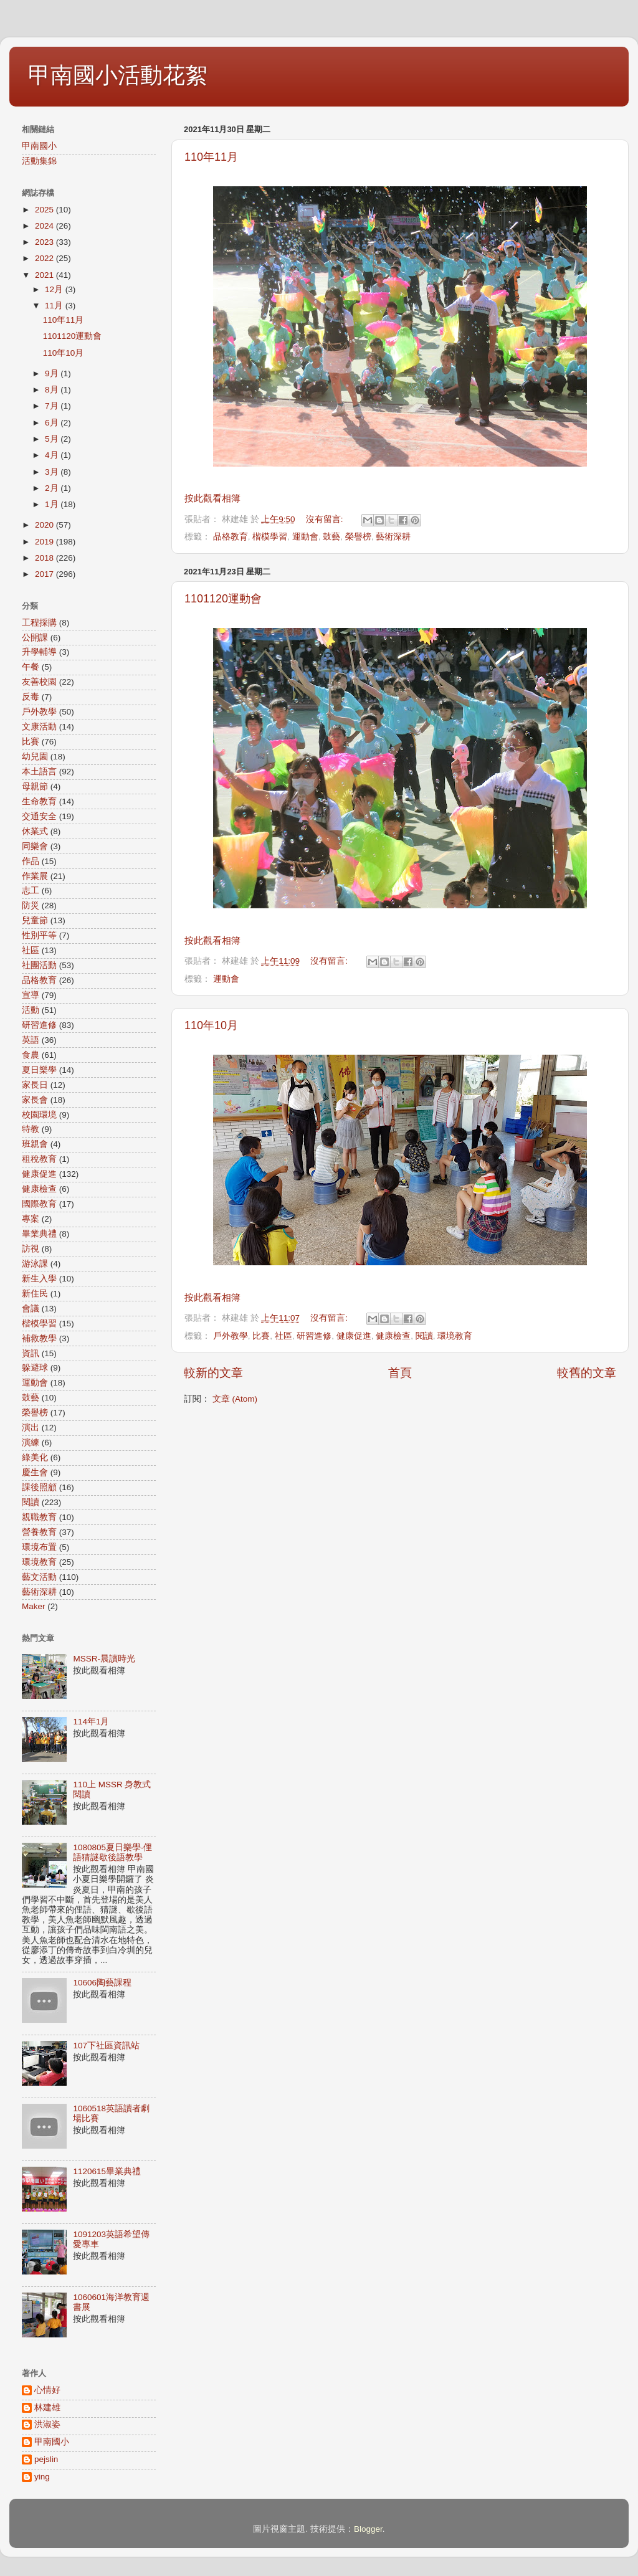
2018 (45, 558)
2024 (45, 226)
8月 (52, 389)
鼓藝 (331, 536)
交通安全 (39, 816)
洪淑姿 (47, 2424)
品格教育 (230, 536)
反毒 (30, 696)
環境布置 (39, 1547)
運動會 (305, 536)
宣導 (30, 995)
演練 (30, 1442)
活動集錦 (39, 161)
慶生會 (35, 1472)
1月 (52, 504)
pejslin (46, 2459)
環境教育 (454, 1336)
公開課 (35, 637)
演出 (30, 1427)
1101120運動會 (223, 598)
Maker (33, 1606)
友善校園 (39, 682)
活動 (30, 1010)
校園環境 (39, 1114)
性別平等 (39, 935)
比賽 (261, 1336)
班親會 (35, 1144)
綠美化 (35, 1457)
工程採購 (39, 622)
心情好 (47, 2390)
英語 (30, 1040)
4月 (52, 455)
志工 (30, 890)
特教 (30, 1129)
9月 (52, 373)
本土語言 (39, 771)
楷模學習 (269, 536)
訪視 (30, 1248)
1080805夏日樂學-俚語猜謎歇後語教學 (112, 1852)
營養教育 (39, 1532)
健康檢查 (393, 1336)
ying (42, 2476)
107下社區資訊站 (106, 2045)
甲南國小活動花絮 (117, 75)
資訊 (30, 1353)
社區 (283, 1336)
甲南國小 (39, 146)
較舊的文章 (586, 1372)
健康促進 (353, 1336)
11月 (55, 305)
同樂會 (35, 846)
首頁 (400, 1372)
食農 (30, 1055)
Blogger (368, 2529)
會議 (30, 1308)
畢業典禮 (39, 1233)
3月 (52, 472)
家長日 (35, 1085)
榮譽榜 (358, 536)
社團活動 (39, 965)
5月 (52, 439)
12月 (55, 289)
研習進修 (314, 1336)
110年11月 (211, 157)
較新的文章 (213, 1372)
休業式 (35, 831)
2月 (52, 488)
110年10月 (211, 1025)
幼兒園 (35, 756)
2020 (45, 525)
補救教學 (39, 1338)
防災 (30, 905)
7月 (52, 406)
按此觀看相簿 (212, 498)
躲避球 (35, 1367)
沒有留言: (326, 519)
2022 (45, 258)
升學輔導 (39, 652)
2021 (45, 275)
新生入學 (39, 1278)
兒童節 (35, 920)
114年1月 (91, 1721)
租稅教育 (39, 1159)
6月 (52, 422)
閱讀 (424, 1336)
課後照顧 (39, 1487)
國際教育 (39, 1204)
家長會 (35, 1100)
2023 (45, 242)
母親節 (35, 786)
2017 (45, 574)
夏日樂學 (39, 1070)
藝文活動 (39, 1577)
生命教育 (39, 801)
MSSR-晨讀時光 (104, 1658)
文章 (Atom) (234, 1399)
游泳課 (35, 1263)
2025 (45, 209)
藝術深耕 (393, 536)
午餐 (30, 667)
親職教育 (39, 1517)
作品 (30, 861)
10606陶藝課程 (102, 1982)
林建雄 (47, 2407)
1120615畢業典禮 (107, 2171)
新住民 (35, 1293)
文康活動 (39, 726)
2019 (45, 541)
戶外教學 (230, 1336)
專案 (30, 1219)
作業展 (35, 876)
